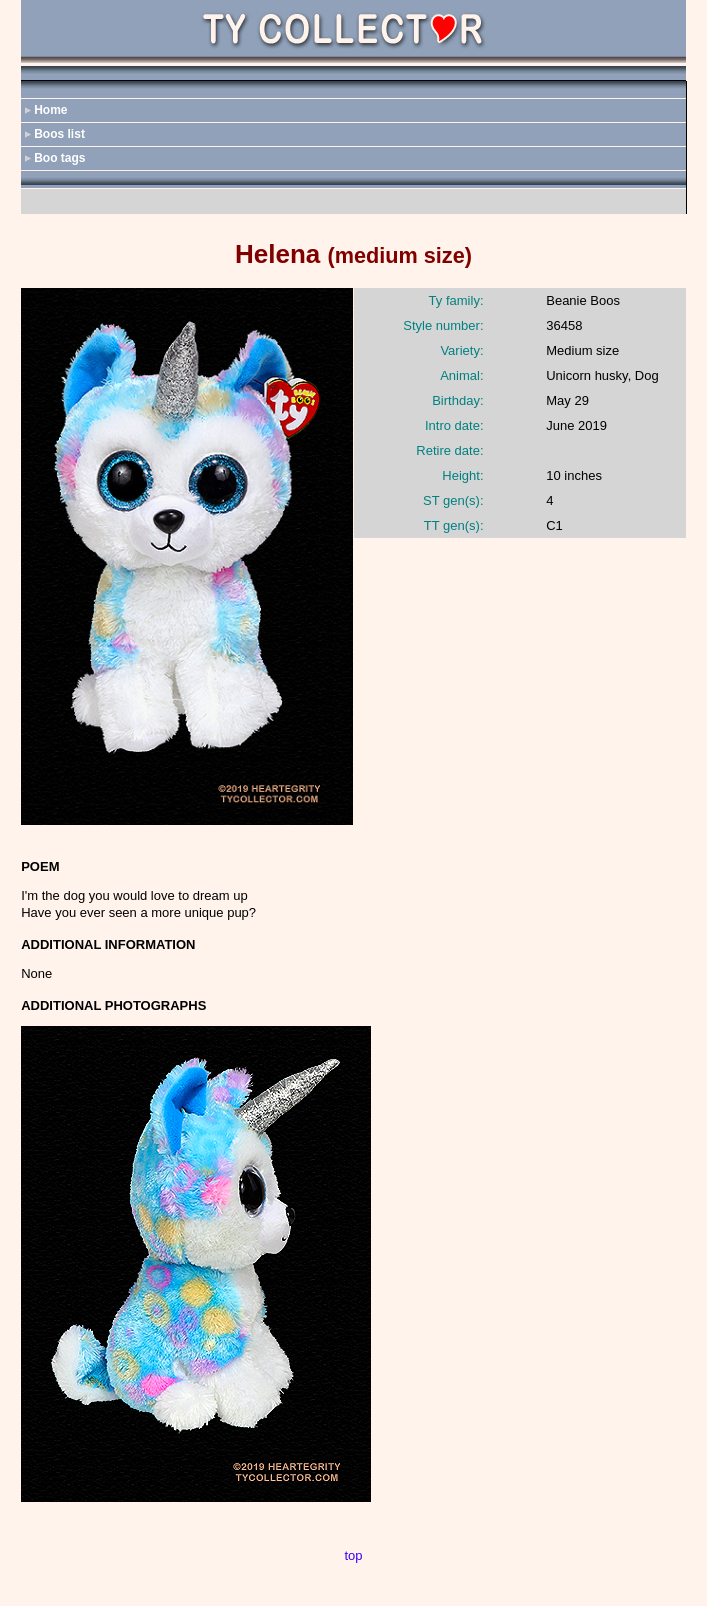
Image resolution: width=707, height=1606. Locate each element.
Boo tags (59, 158)
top (353, 1555)
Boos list (59, 134)
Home (50, 110)
